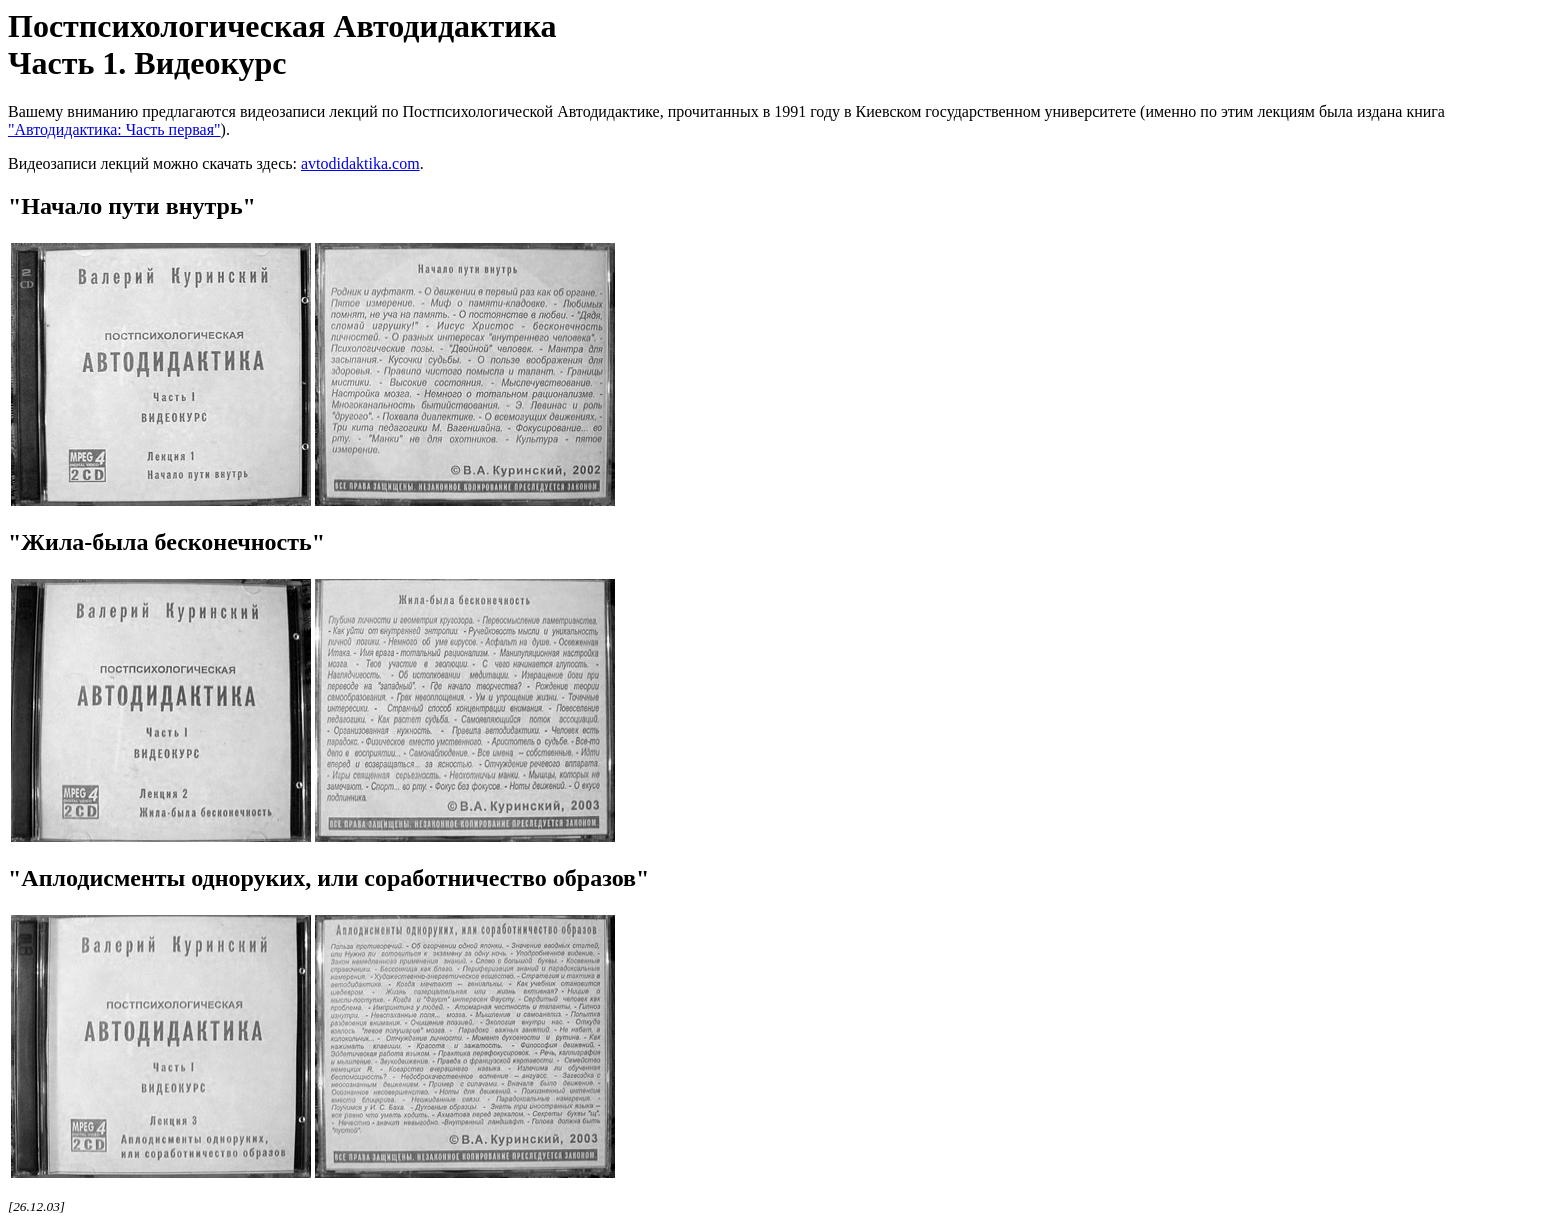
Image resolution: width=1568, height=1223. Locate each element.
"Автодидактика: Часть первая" (114, 129)
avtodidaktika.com (360, 163)
